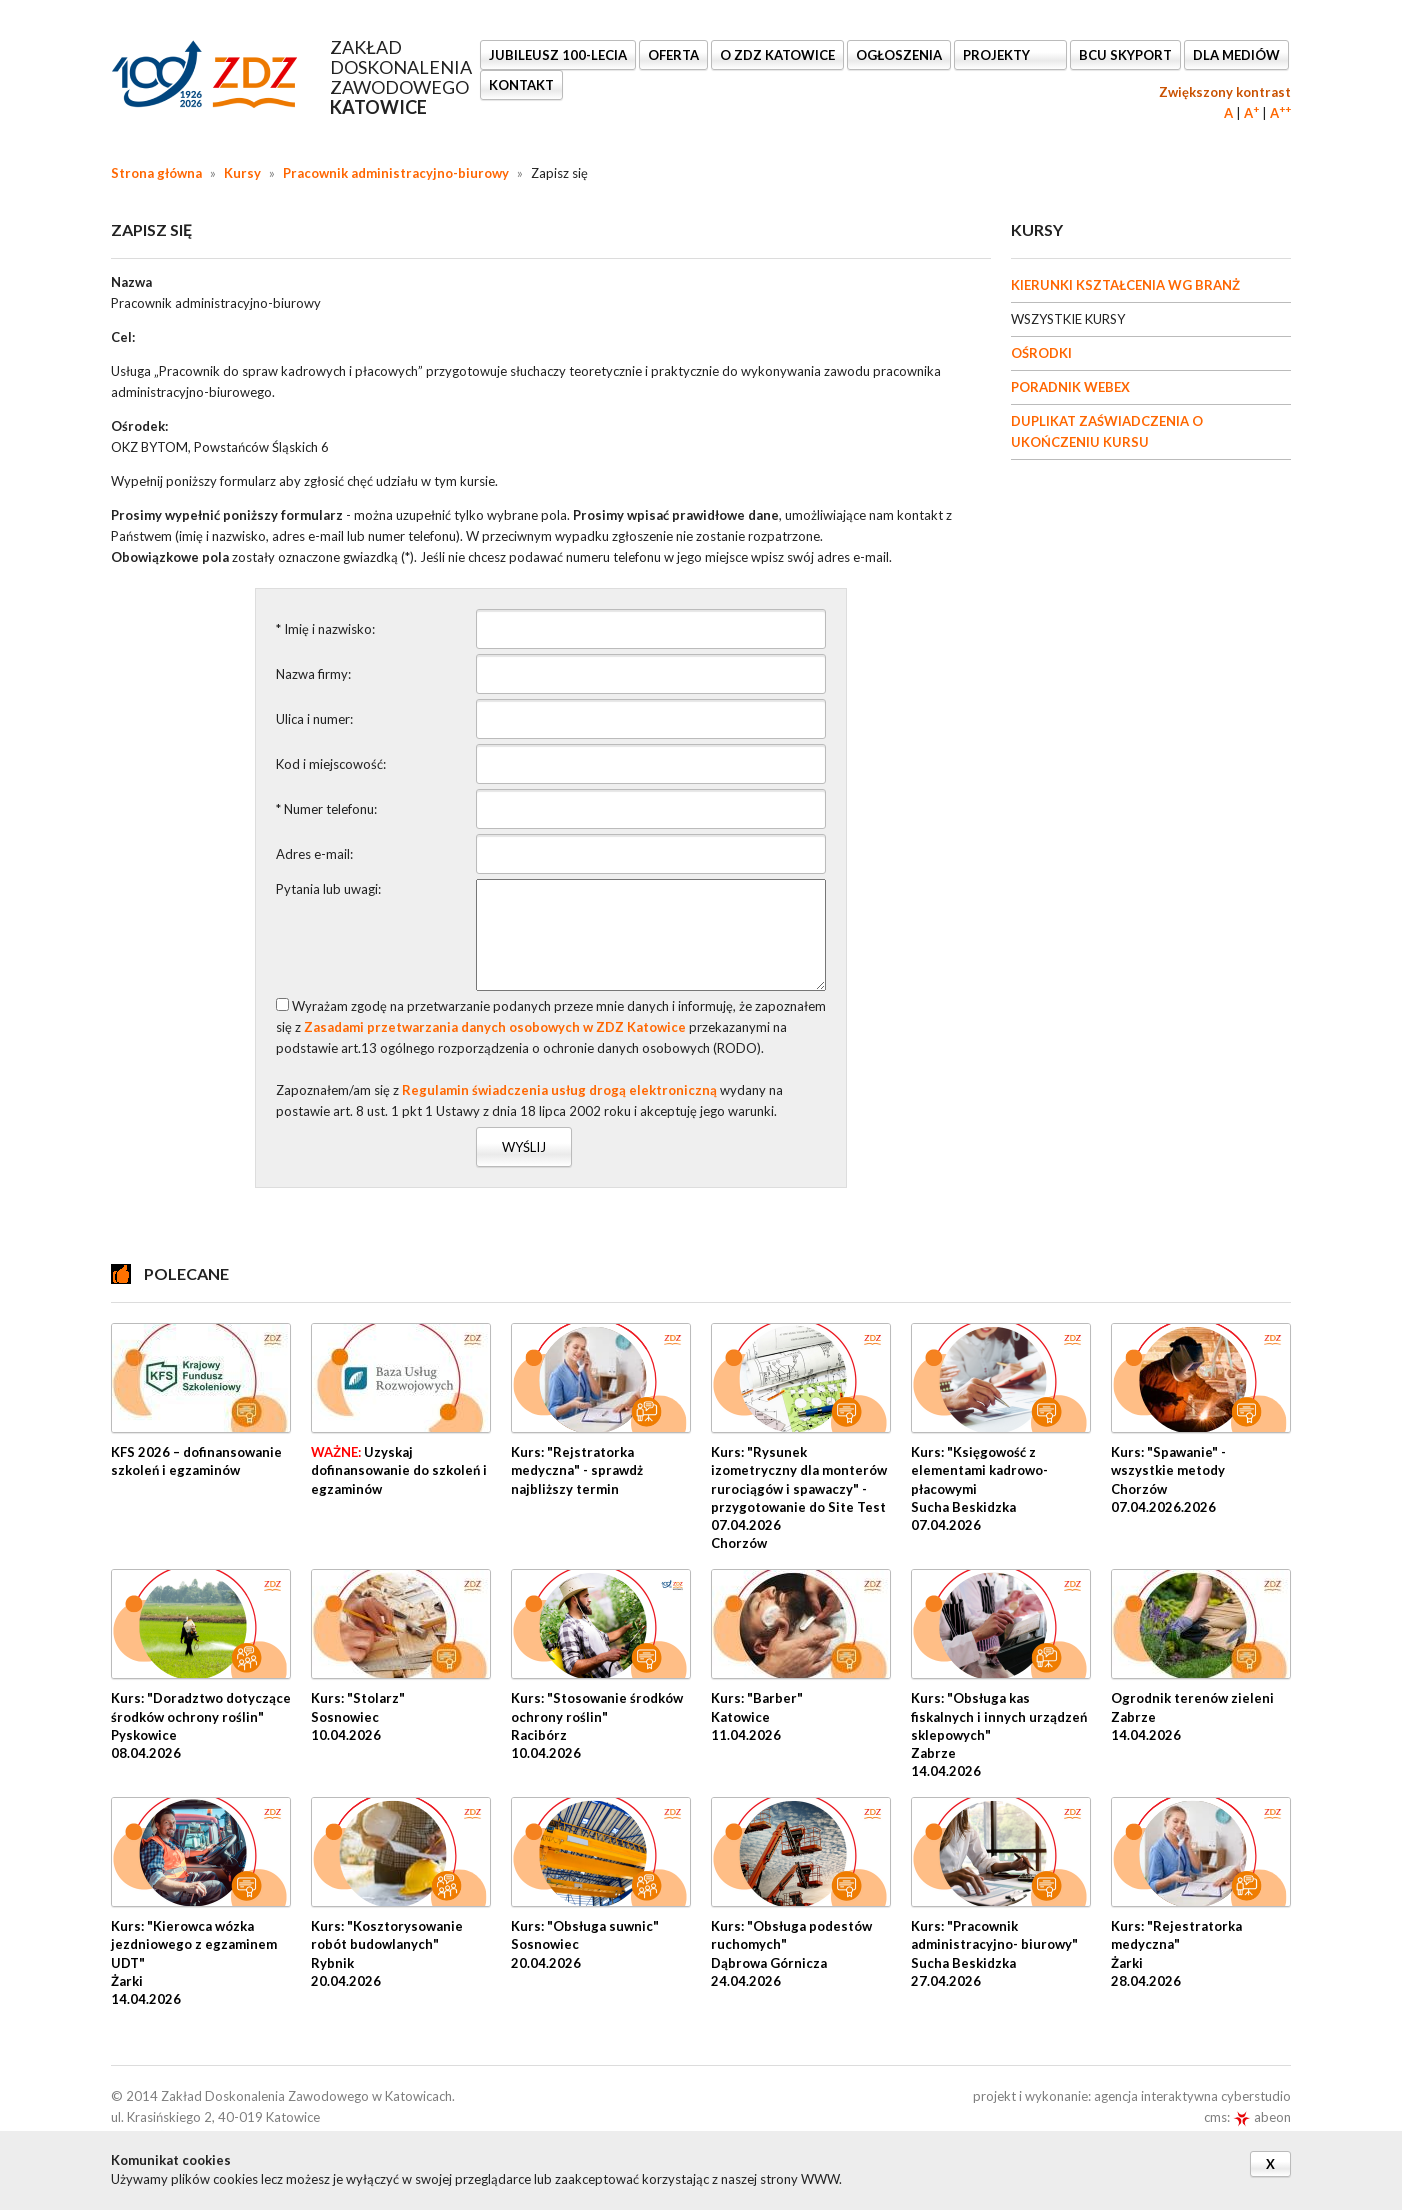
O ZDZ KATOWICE (777, 55)
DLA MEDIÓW (1236, 55)
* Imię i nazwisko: (325, 629)
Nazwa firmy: (313, 674)
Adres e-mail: (314, 854)
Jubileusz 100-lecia (558, 55)
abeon (1262, 2117)
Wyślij (524, 1147)
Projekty (998, 55)
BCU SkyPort (1125, 55)
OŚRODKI (1041, 353)
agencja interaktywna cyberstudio (1192, 2096)
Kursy (242, 173)
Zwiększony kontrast (1225, 92)
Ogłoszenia (899, 55)
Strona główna (156, 173)
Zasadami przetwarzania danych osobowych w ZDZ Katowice (495, 1027)
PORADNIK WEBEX (1070, 387)
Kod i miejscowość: (331, 764)
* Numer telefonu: (326, 809)
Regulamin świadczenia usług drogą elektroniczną (559, 1090)
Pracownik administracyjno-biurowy (396, 173)
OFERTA (673, 55)
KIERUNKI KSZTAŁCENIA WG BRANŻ (1125, 285)
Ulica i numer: (314, 719)
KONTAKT (521, 85)
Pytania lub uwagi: (328, 889)
